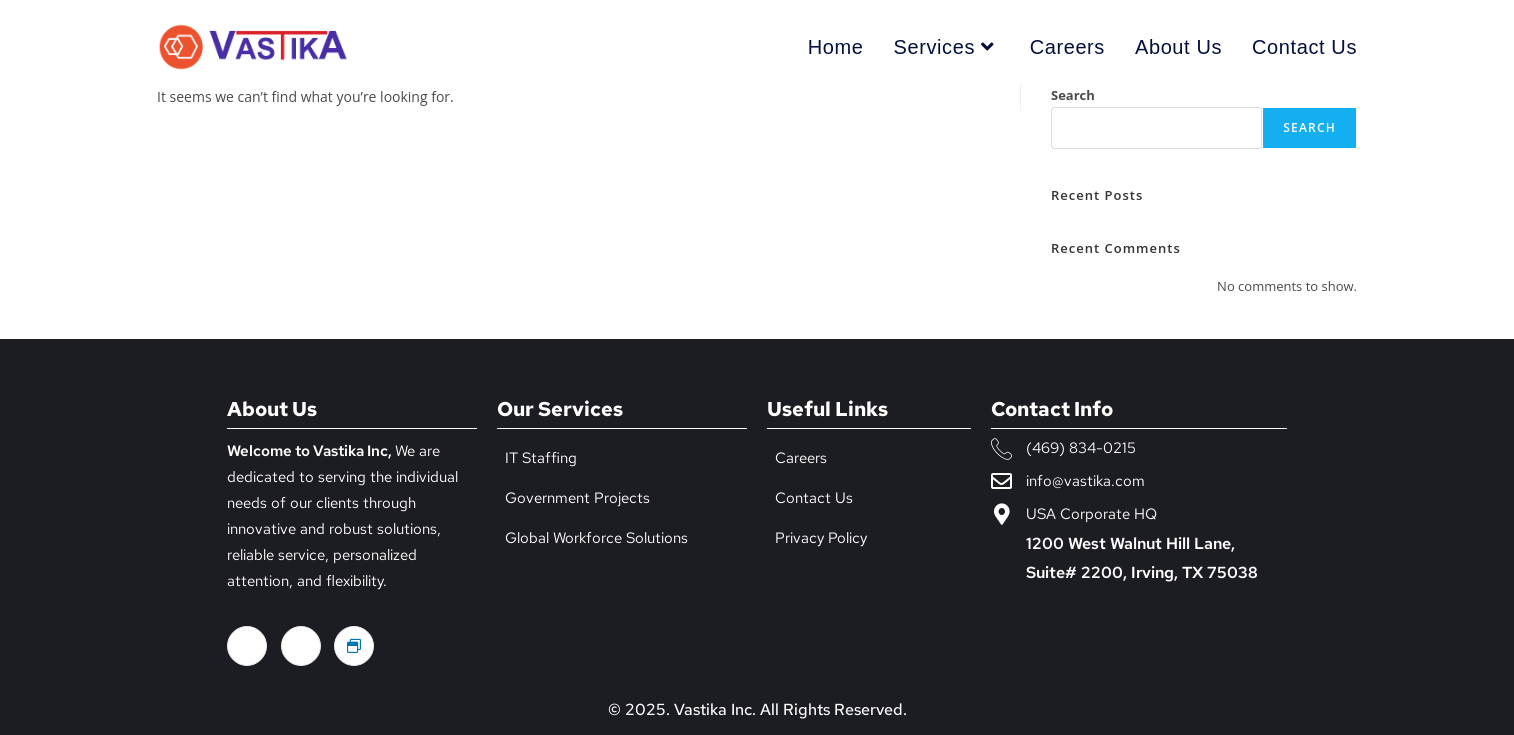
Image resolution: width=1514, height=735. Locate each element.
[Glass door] (354, 646)
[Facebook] (247, 646)
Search (1073, 95)
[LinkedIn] (301, 646)
